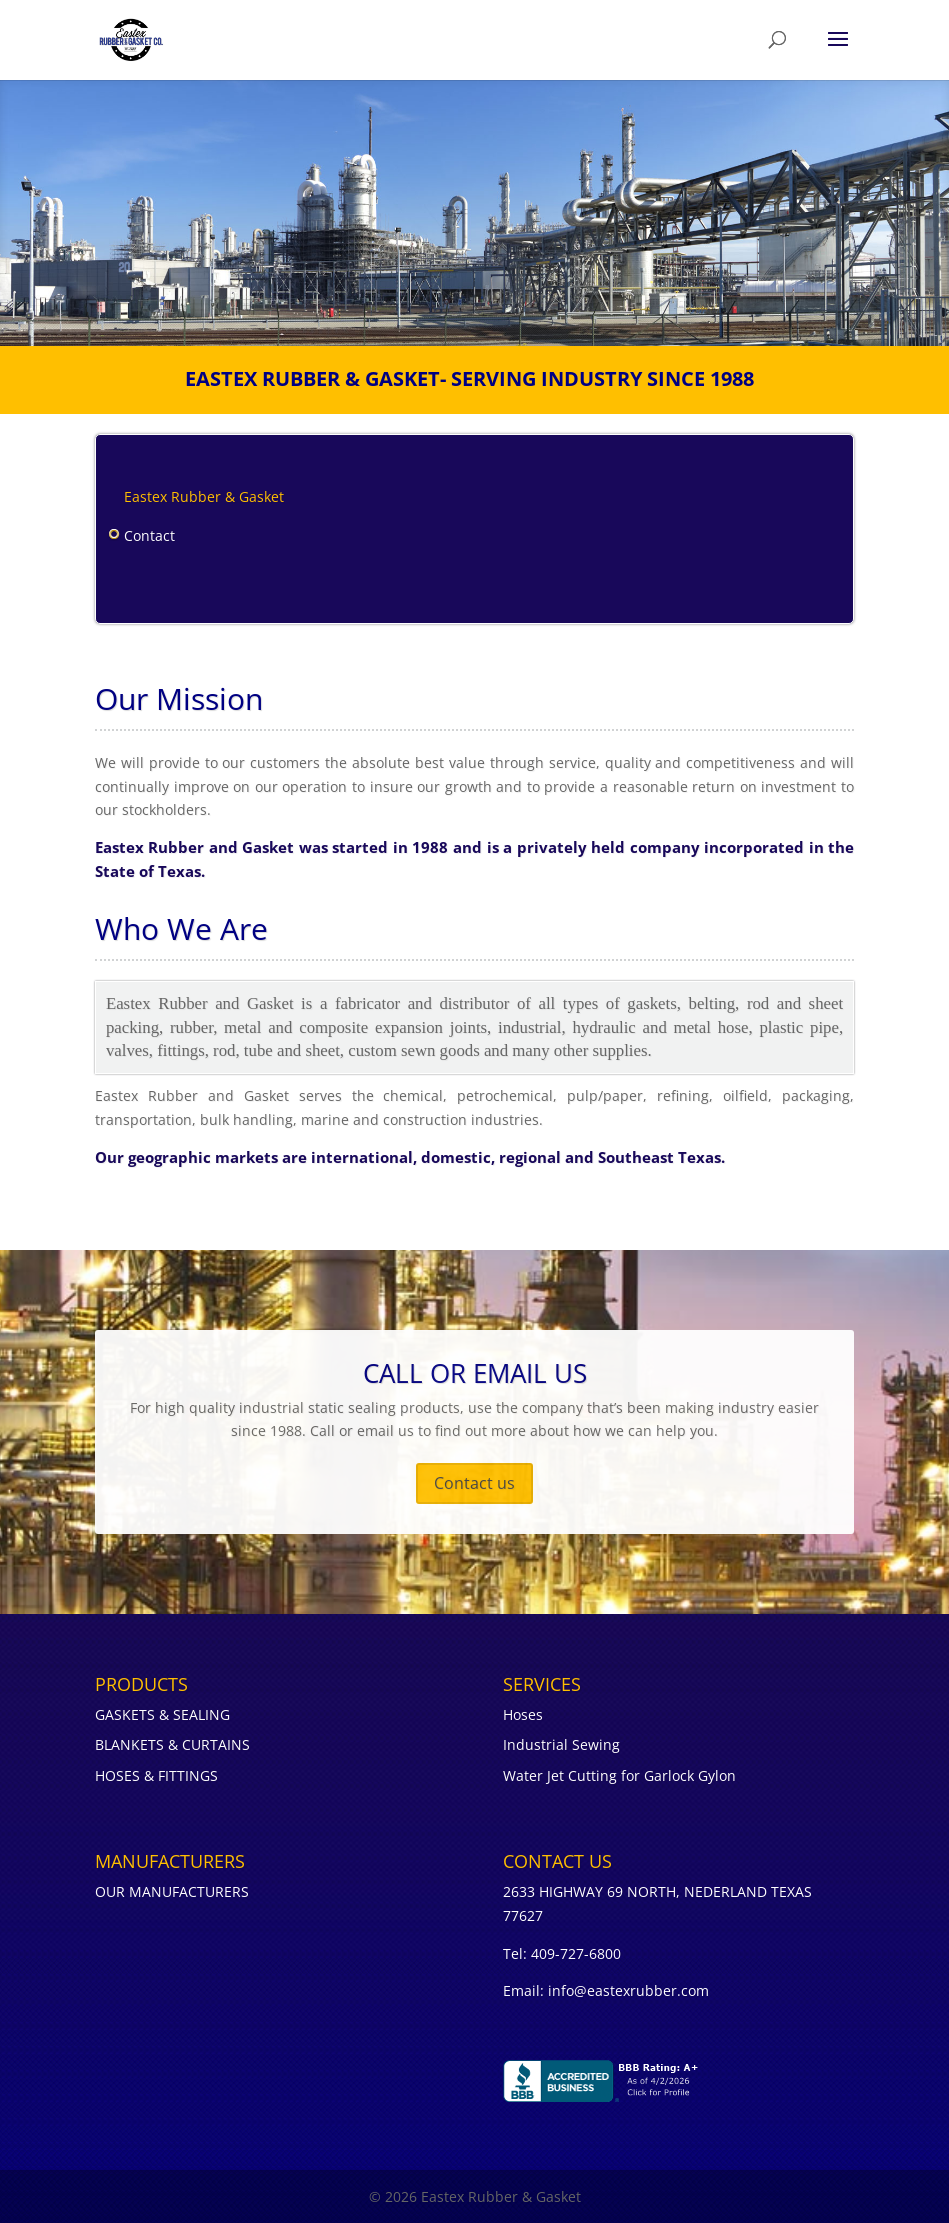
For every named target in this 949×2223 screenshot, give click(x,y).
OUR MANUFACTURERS (172, 1891)
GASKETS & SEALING (162, 1714)
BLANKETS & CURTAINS (172, 1744)
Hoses (523, 1714)
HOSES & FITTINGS (156, 1775)
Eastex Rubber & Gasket (204, 496)
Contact (149, 535)
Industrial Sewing (561, 1744)
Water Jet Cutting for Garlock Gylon (619, 1775)
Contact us (474, 1483)
